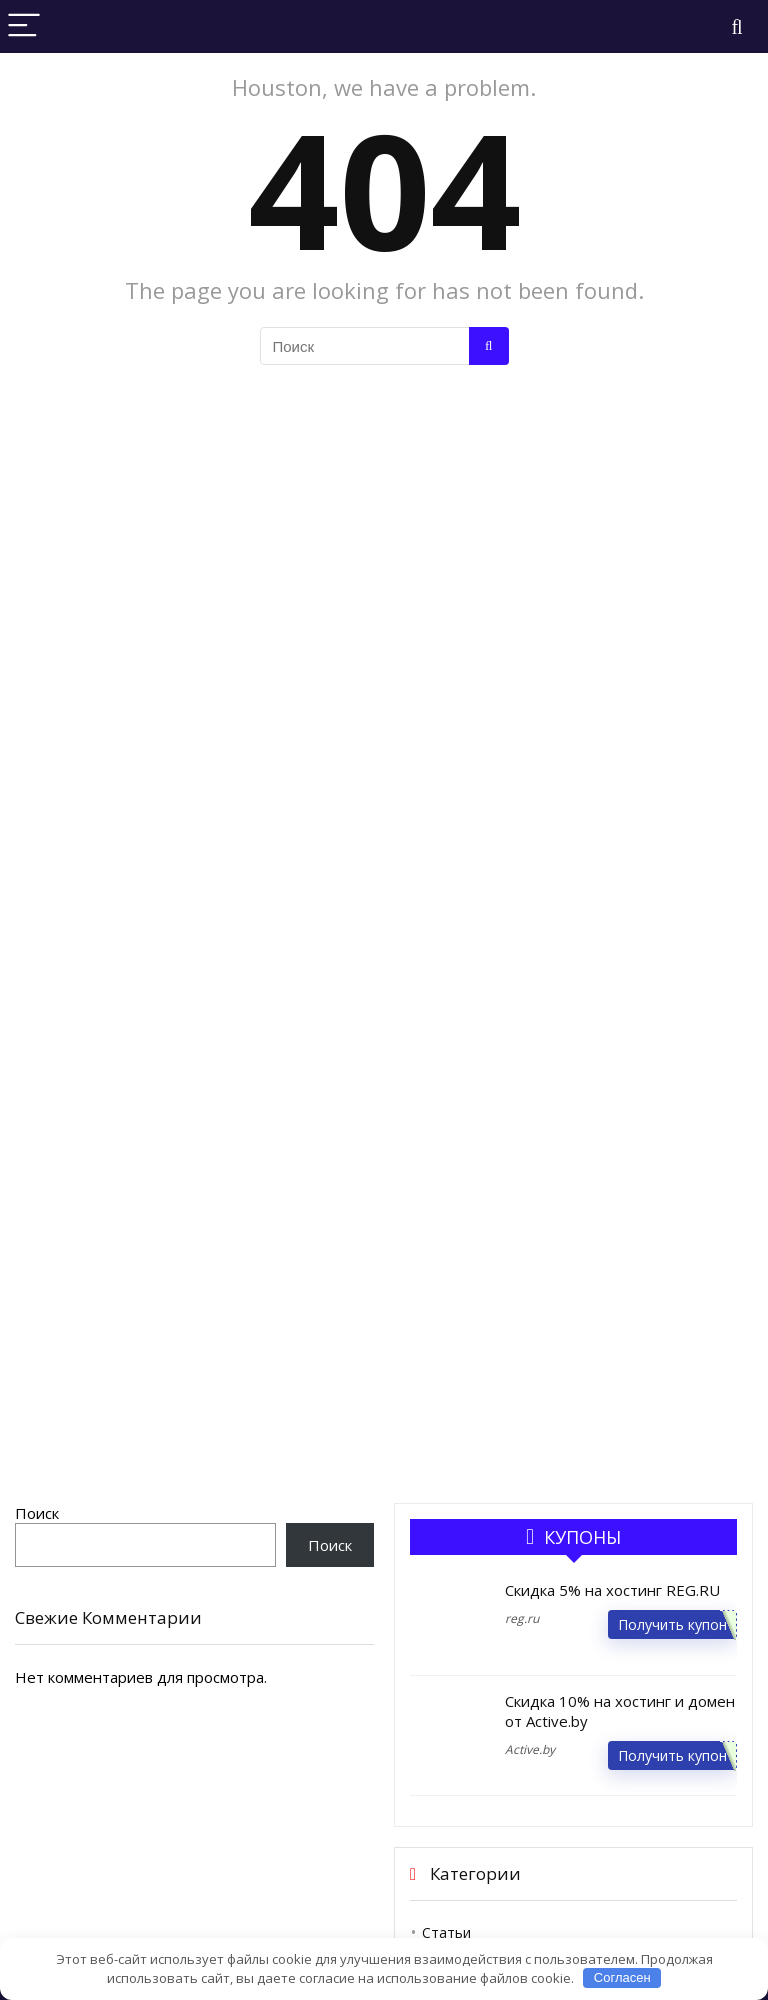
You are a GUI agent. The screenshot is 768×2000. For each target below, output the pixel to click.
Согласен (622, 1977)
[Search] (737, 26)
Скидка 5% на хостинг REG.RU (612, 1590)
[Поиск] (488, 346)
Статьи (446, 1932)
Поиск (37, 1513)
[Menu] (24, 26)
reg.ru (522, 1618)
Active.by (530, 1749)
